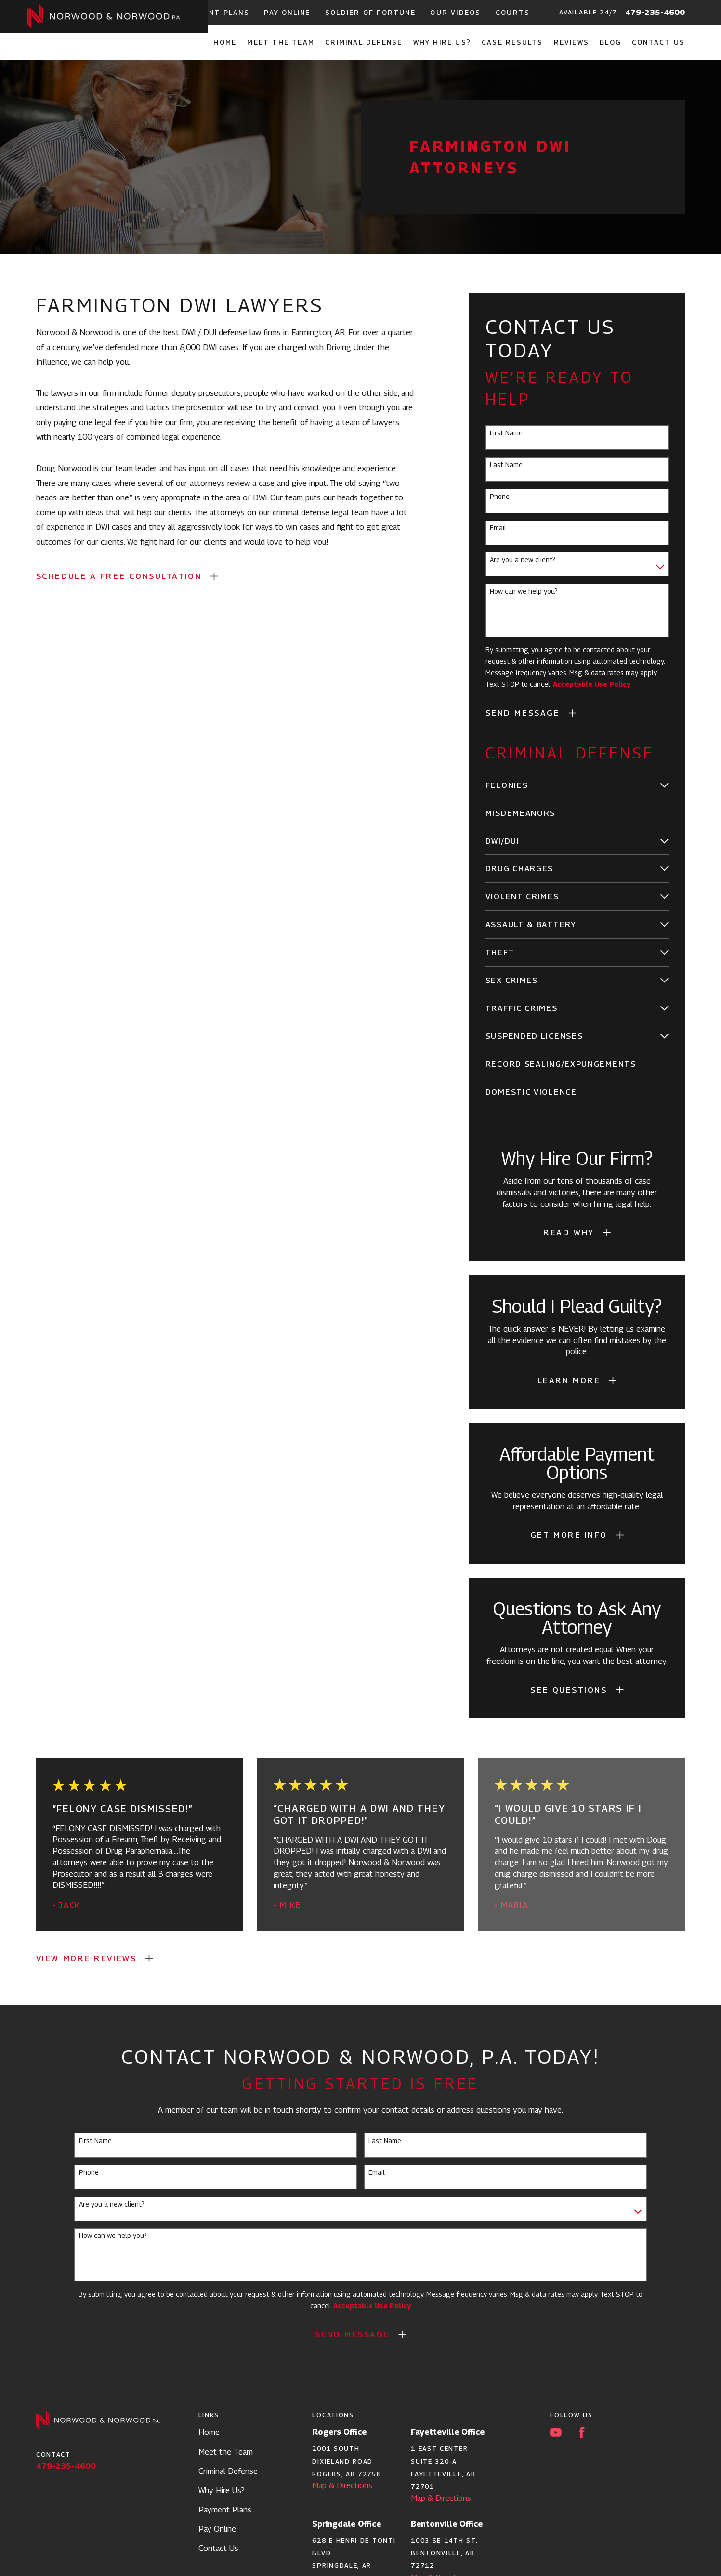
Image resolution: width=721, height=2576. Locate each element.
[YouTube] (556, 2432)
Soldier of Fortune (370, 12)
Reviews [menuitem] (571, 42)
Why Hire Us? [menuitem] (442, 42)
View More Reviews (86, 1958)
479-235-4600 (655, 12)
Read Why (568, 1232)
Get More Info (568, 1535)
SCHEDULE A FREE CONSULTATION (118, 576)
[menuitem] (570, 785)
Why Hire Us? (221, 2490)
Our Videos (455, 12)
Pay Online (287, 12)
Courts (513, 12)
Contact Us (218, 2548)
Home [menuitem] (224, 42)
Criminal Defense (228, 2471)
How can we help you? (524, 591)
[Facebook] (582, 2432)
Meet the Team (225, 2452)
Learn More (568, 1380)
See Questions (568, 1690)
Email (498, 528)
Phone (500, 496)
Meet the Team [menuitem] (281, 42)
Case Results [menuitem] (512, 42)
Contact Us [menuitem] (658, 42)
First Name (506, 433)
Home (209, 2432)
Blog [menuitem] (610, 42)
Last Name (506, 465)
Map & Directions (342, 2485)
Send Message (522, 713)
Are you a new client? (522, 559)
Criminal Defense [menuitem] (363, 42)
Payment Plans (216, 12)
